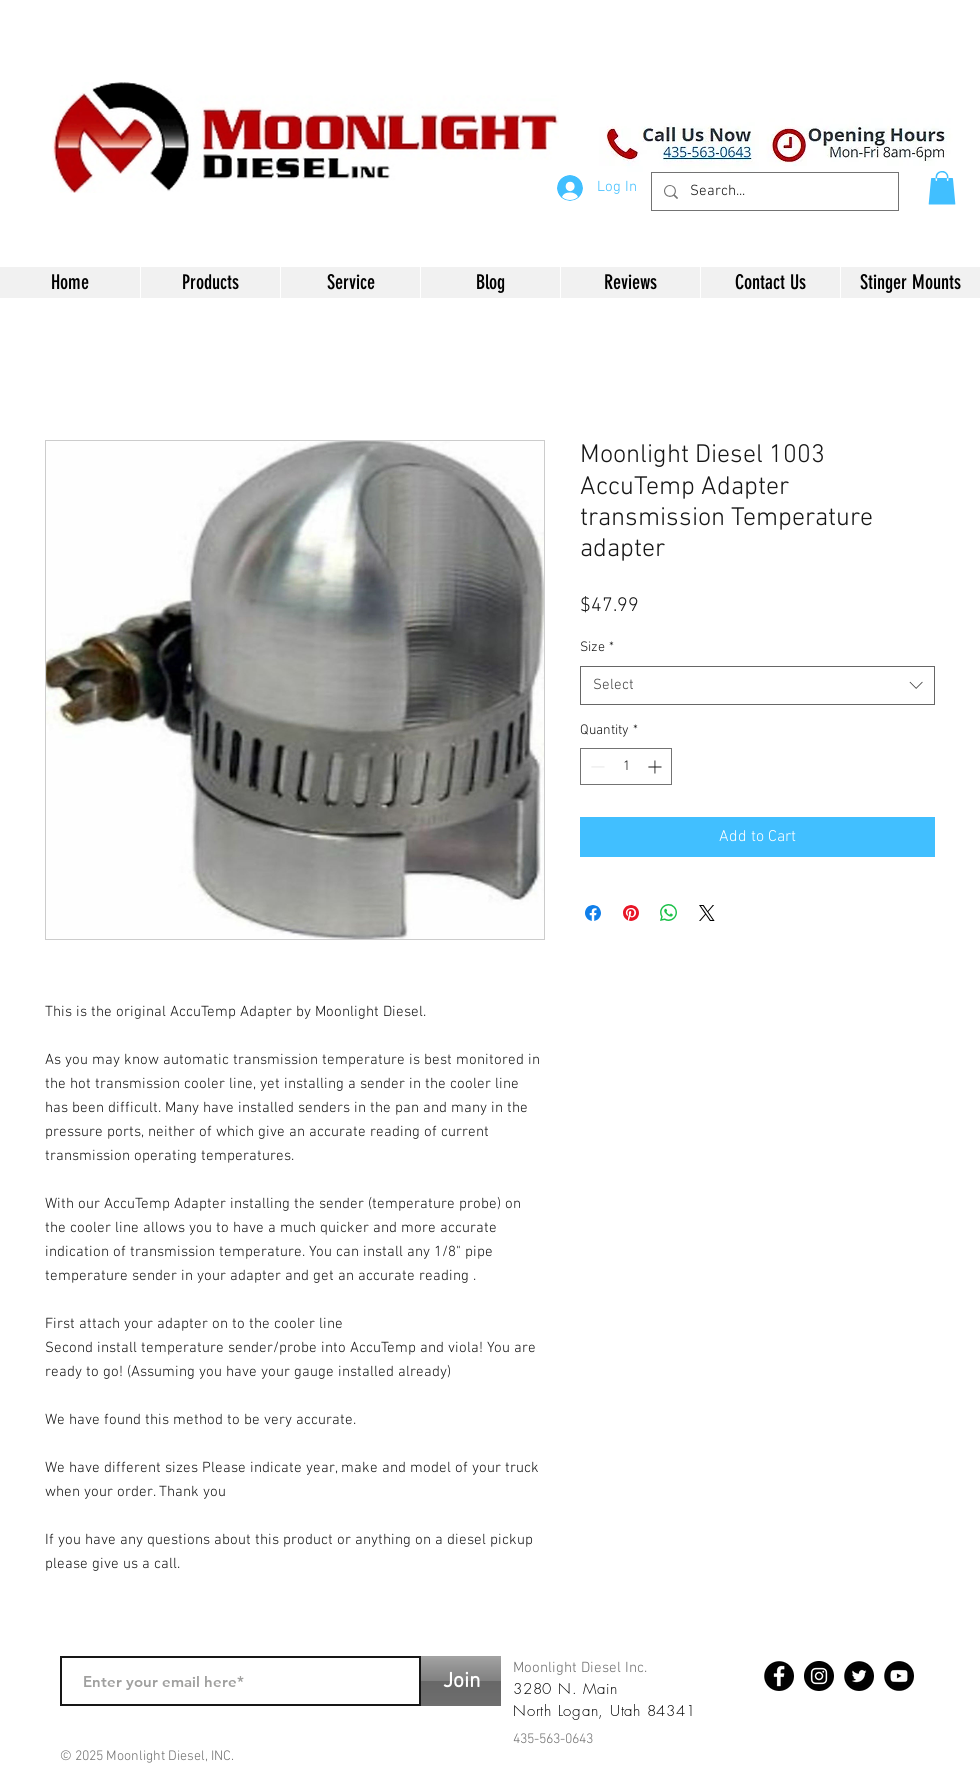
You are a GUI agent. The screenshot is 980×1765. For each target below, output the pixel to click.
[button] (942, 187)
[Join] (461, 1681)
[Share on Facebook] (593, 913)
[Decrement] (595, 766)
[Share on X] (707, 913)
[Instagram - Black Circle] (819, 1676)
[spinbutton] (626, 766)
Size (597, 647)
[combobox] (757, 685)
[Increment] (656, 766)
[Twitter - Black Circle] (859, 1676)
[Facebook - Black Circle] (779, 1676)
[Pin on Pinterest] (631, 913)
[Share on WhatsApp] (669, 913)
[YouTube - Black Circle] (899, 1676)
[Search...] (773, 191)
